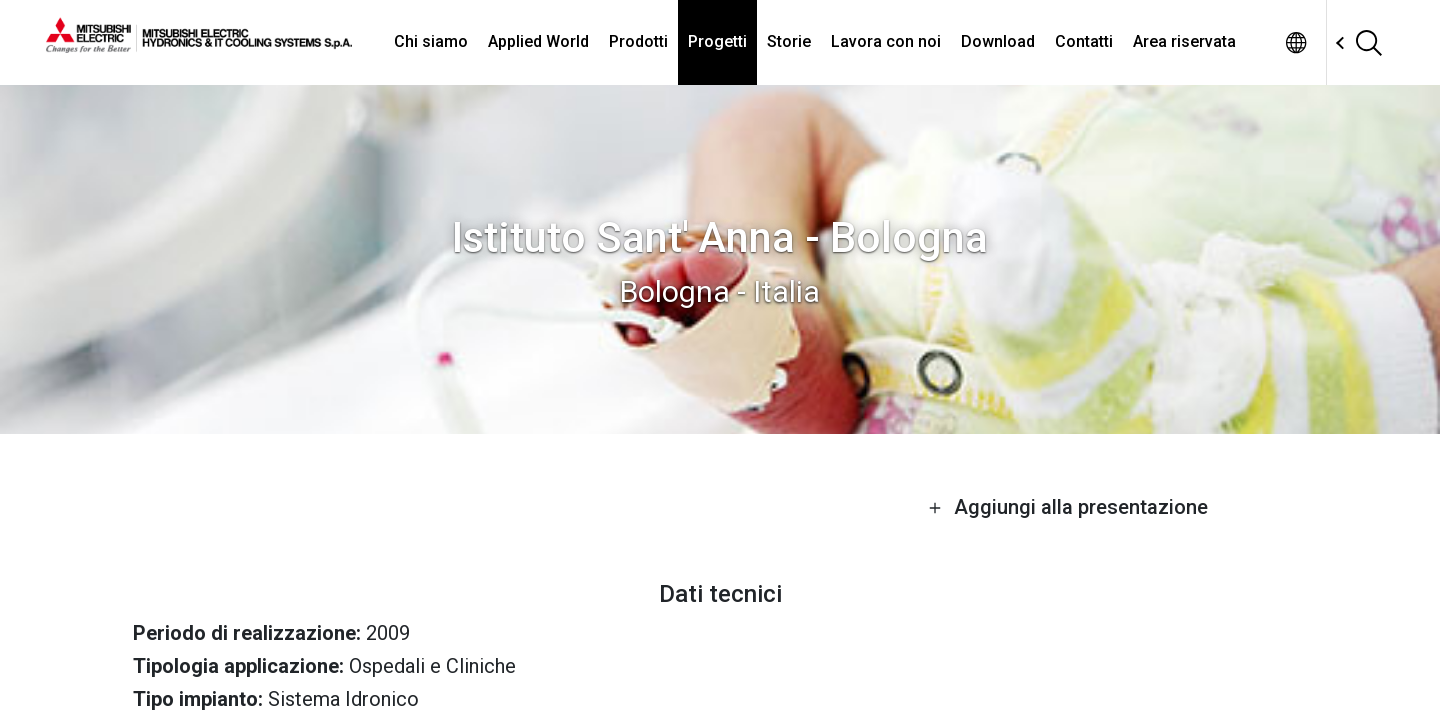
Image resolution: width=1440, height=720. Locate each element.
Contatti (1084, 41)
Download (998, 41)
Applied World (538, 41)
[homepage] (199, 45)
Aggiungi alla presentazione (1068, 507)
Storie (789, 41)
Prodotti (638, 41)
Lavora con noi (886, 41)
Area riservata (1184, 41)
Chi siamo (431, 41)
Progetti (717, 41)
